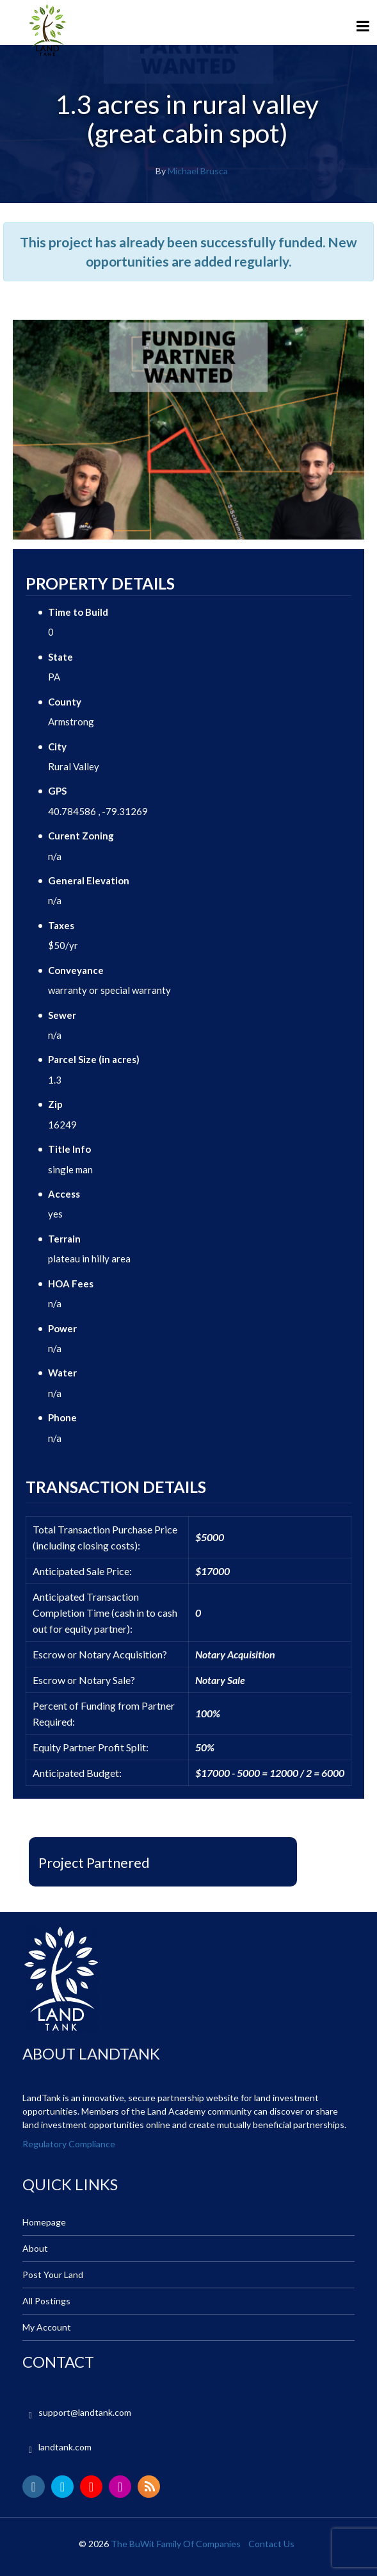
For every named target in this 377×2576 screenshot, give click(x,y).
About (35, 2248)
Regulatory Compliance (68, 2143)
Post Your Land (52, 2274)
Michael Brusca (198, 170)
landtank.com (65, 2446)
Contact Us (271, 2543)
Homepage (44, 2222)
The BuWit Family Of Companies (176, 2543)
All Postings (46, 2300)
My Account (46, 2327)
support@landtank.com (84, 2412)
